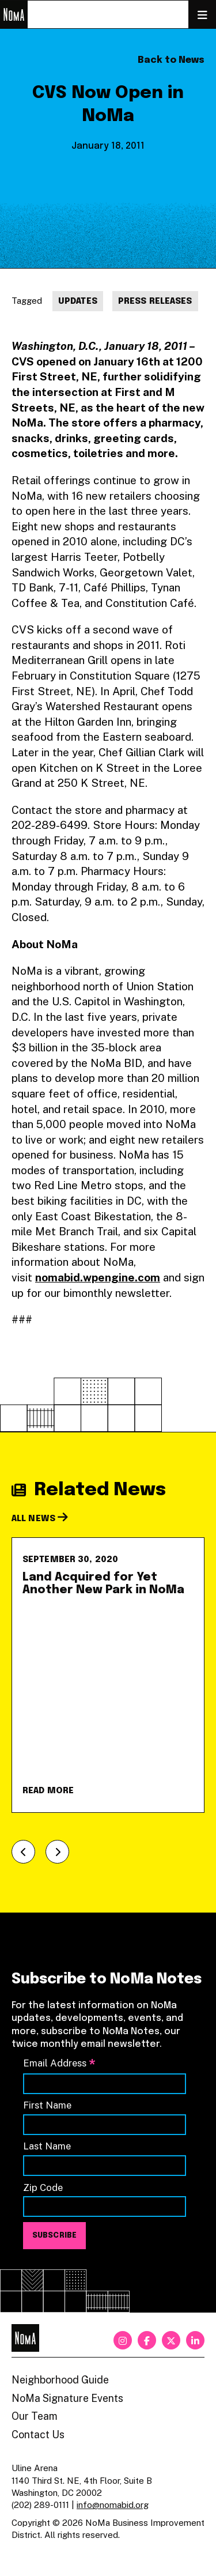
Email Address (59, 2063)
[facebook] (147, 2340)
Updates (77, 301)
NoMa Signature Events (67, 2398)
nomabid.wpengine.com (97, 1277)
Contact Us (38, 2434)
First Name (47, 2105)
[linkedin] (195, 2340)
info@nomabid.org (113, 2505)
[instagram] (122, 2340)
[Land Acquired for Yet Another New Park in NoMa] (108, 1675)
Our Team (35, 2416)
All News (40, 1518)
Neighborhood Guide (60, 2380)
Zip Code (43, 2187)
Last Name (47, 2146)
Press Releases (155, 301)
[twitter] (171, 2340)
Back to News (171, 60)
